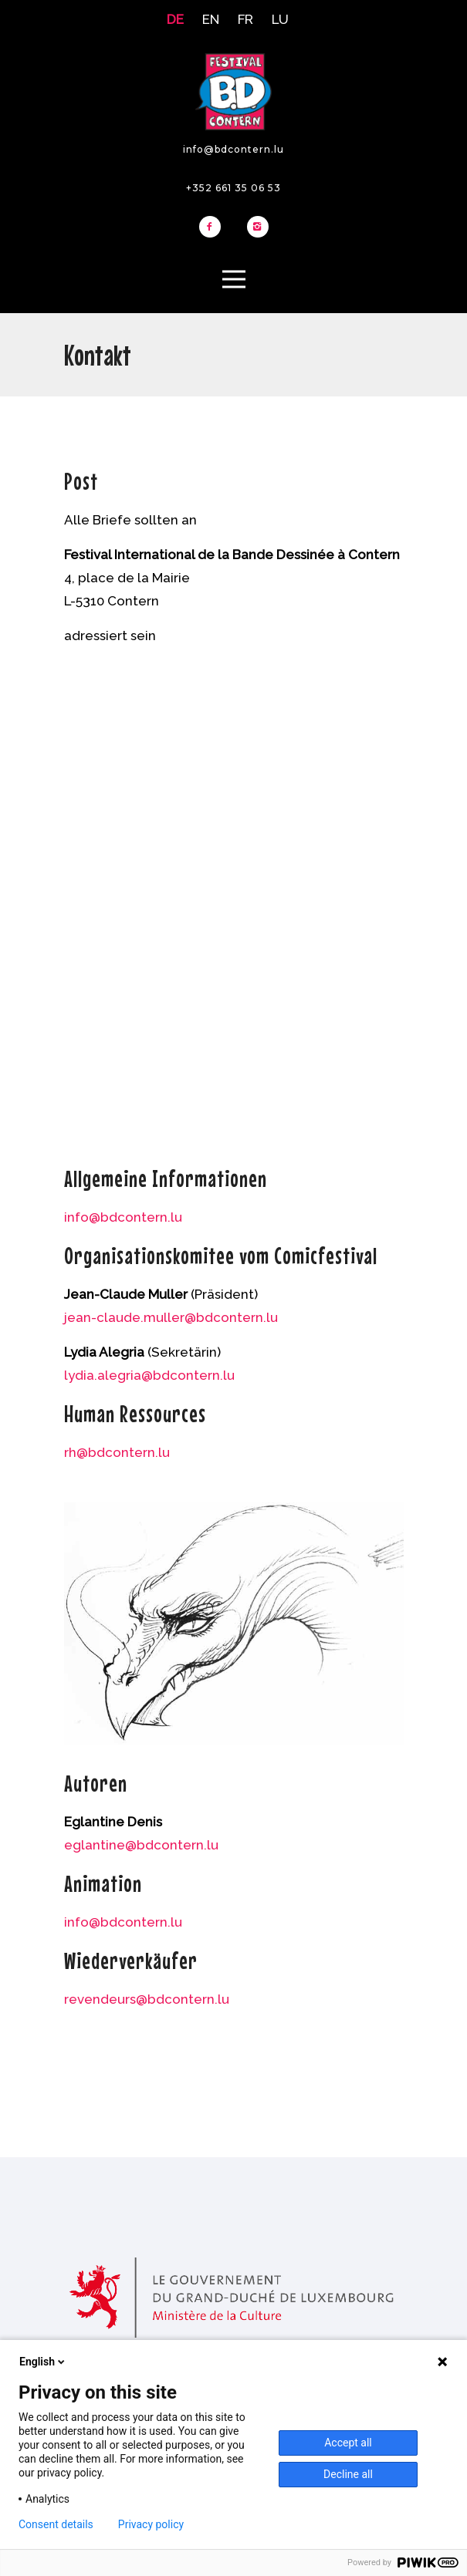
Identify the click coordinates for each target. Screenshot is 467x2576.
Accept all (348, 2442)
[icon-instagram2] (257, 227)
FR (245, 19)
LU (280, 19)
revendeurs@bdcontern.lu (146, 1999)
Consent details (56, 2524)
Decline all (348, 2474)
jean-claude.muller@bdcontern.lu (171, 1317)
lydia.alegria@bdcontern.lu (149, 1375)
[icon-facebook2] (213, 227)
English (43, 2361)
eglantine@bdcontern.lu (141, 1845)
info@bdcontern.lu (233, 149)
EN (210, 19)
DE (175, 19)
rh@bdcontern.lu (117, 1452)
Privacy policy (151, 2524)
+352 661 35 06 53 (233, 188)
